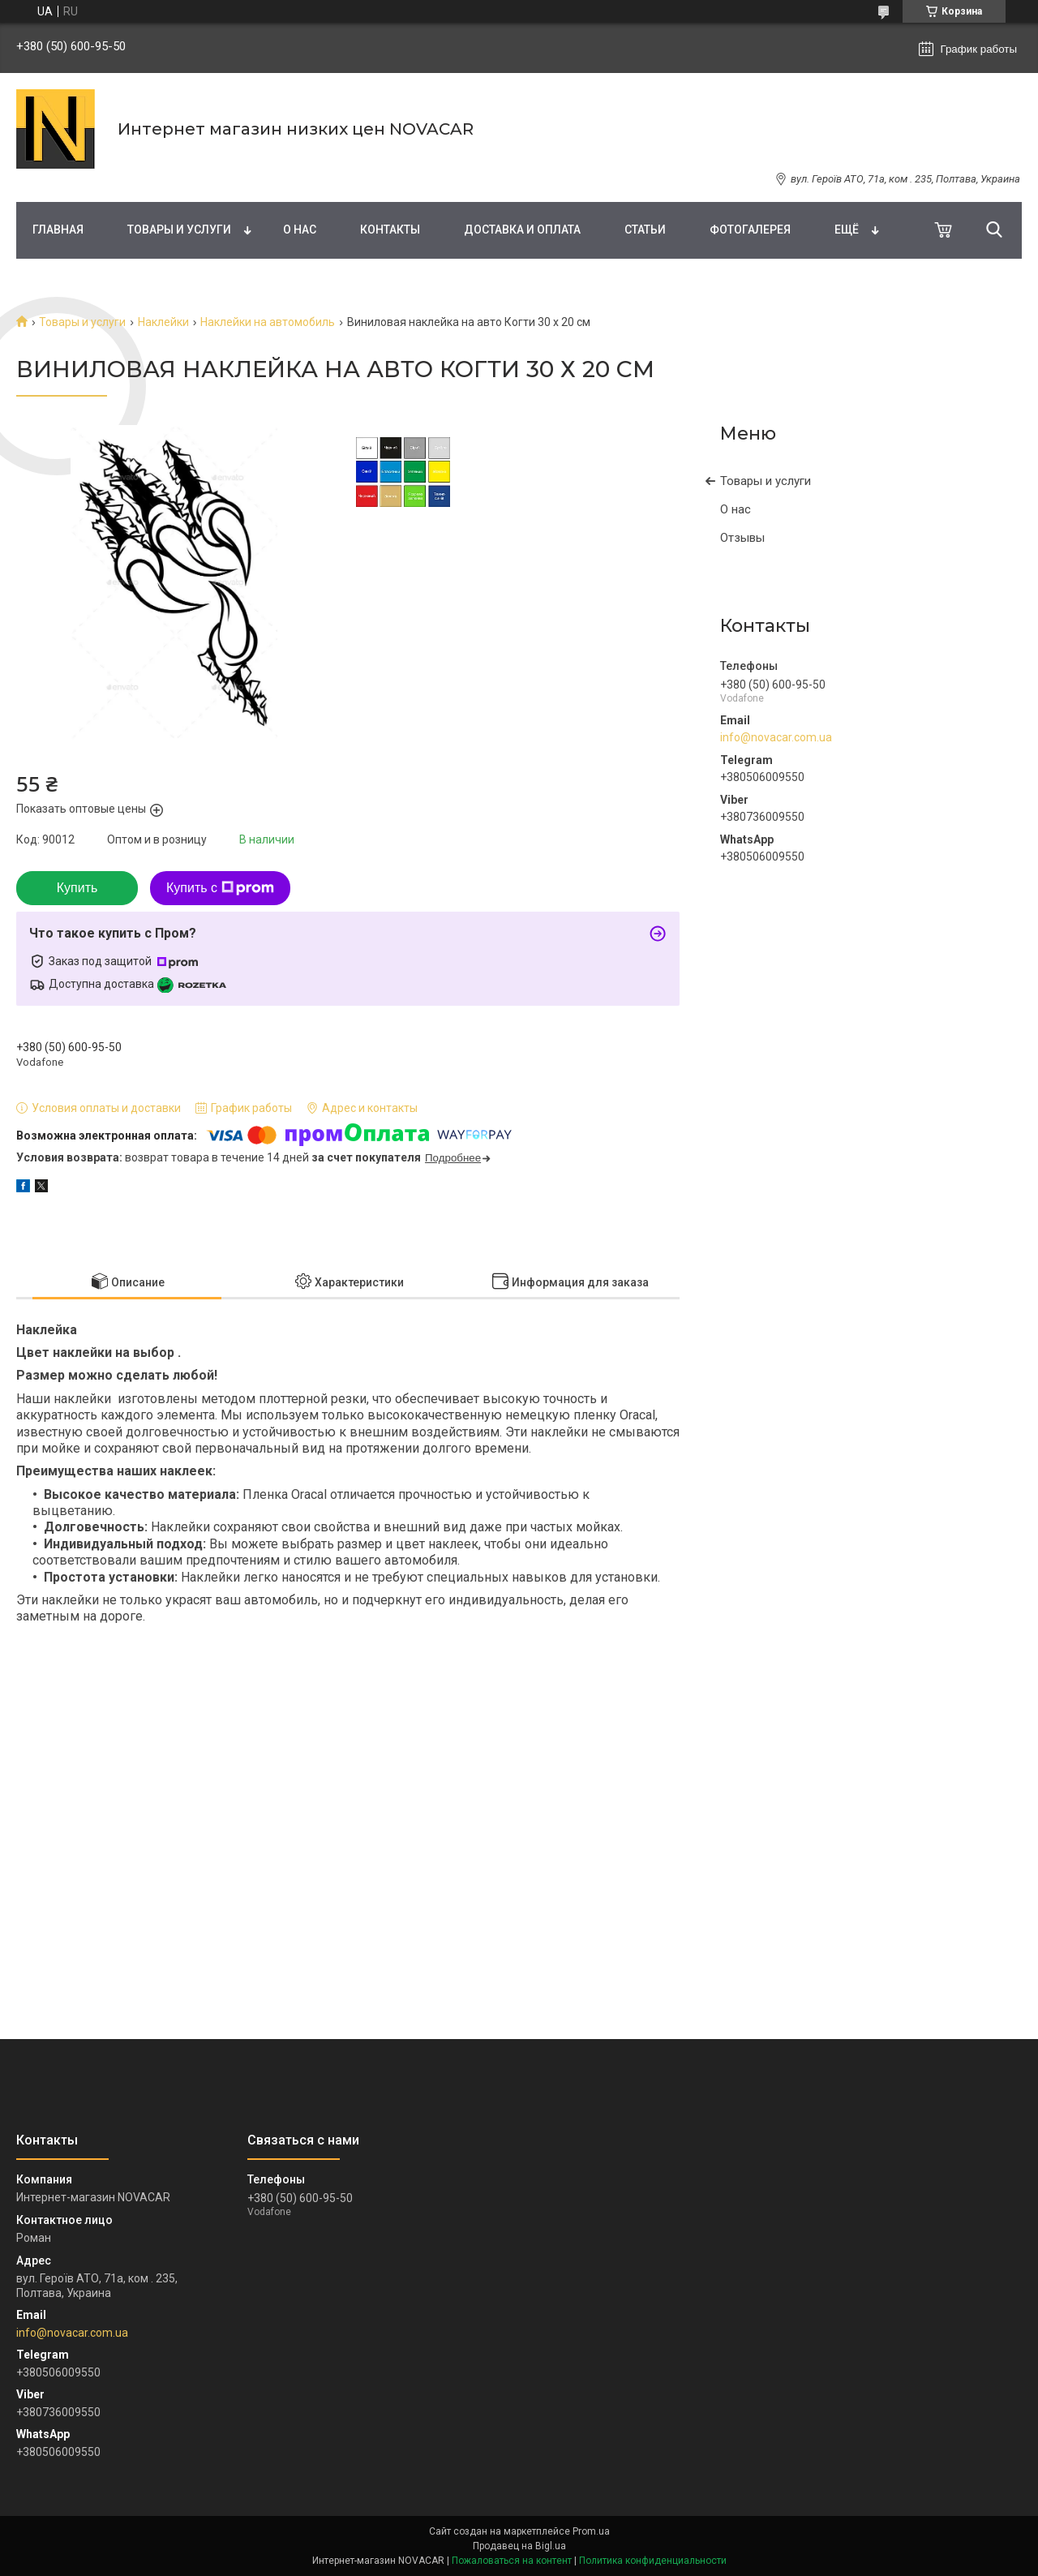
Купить (77, 888)
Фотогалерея (750, 229)
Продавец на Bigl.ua (519, 2546)
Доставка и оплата (522, 229)
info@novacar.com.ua (776, 737)
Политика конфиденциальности (653, 2560)
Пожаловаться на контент (512, 2560)
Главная (58, 229)
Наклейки (163, 322)
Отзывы (742, 537)
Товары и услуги (179, 229)
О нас (299, 229)
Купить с (220, 888)
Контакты (390, 229)
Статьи (645, 229)
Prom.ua (591, 2531)
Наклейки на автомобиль (267, 322)
